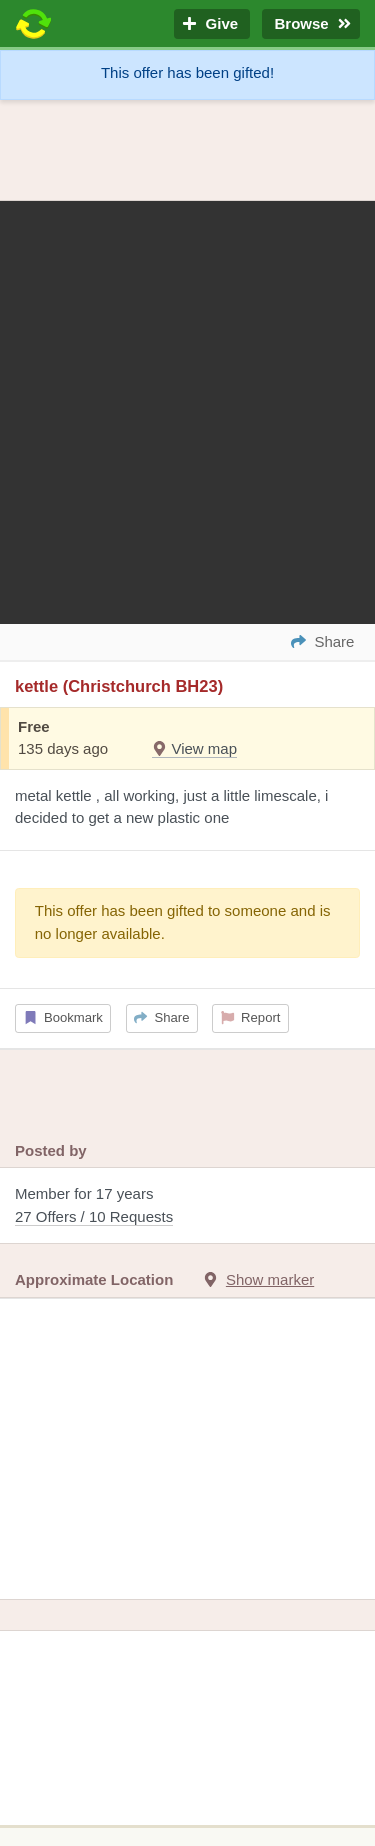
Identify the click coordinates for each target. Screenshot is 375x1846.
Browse (311, 24)
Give (212, 24)
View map (194, 748)
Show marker (270, 1279)
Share (161, 1017)
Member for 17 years (187, 1206)
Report (251, 1017)
